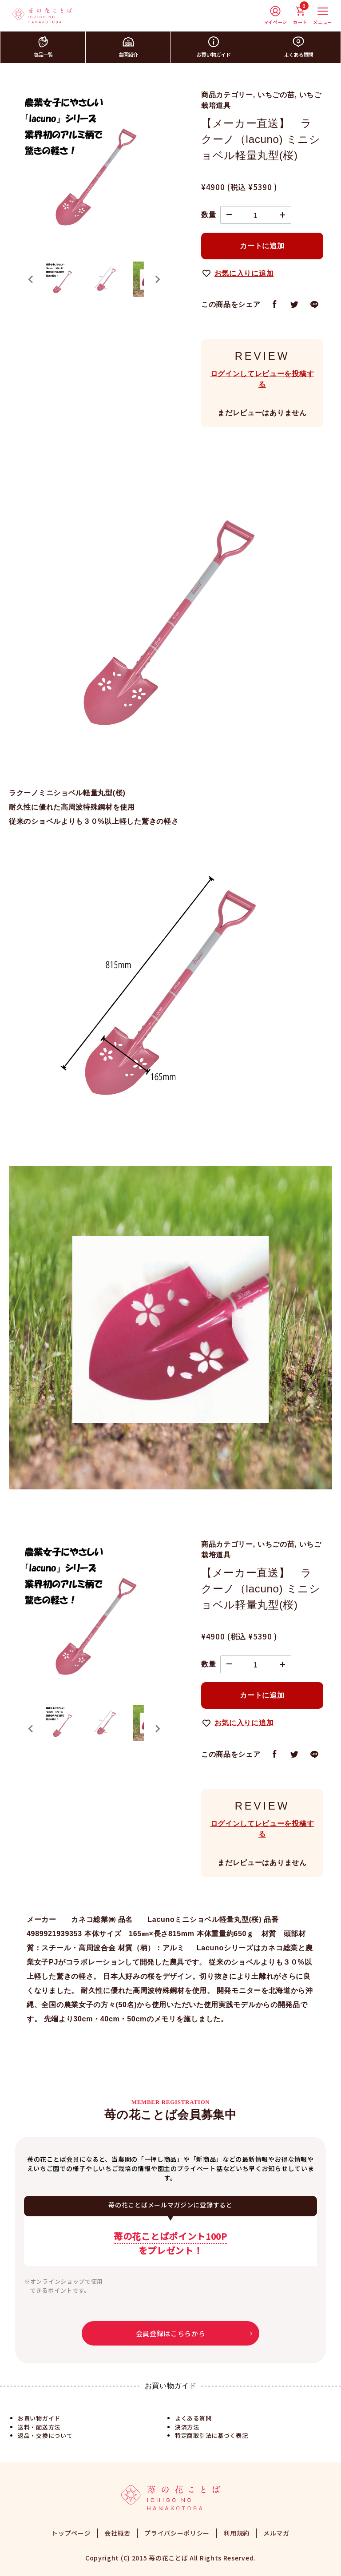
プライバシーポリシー (177, 2532)
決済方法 (187, 2427)
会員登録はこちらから (171, 2333)
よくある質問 (298, 47)
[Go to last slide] (31, 279)
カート (300, 15)
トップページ (71, 2532)
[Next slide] (157, 279)
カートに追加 (262, 246)
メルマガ (276, 2532)
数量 (208, 214)
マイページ (276, 15)
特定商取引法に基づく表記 (211, 2435)
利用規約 (236, 2532)
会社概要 (117, 2532)
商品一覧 (43, 47)
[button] (62, 279)
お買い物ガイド (213, 47)
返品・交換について (45, 2435)
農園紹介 (128, 47)
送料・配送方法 (39, 2427)
